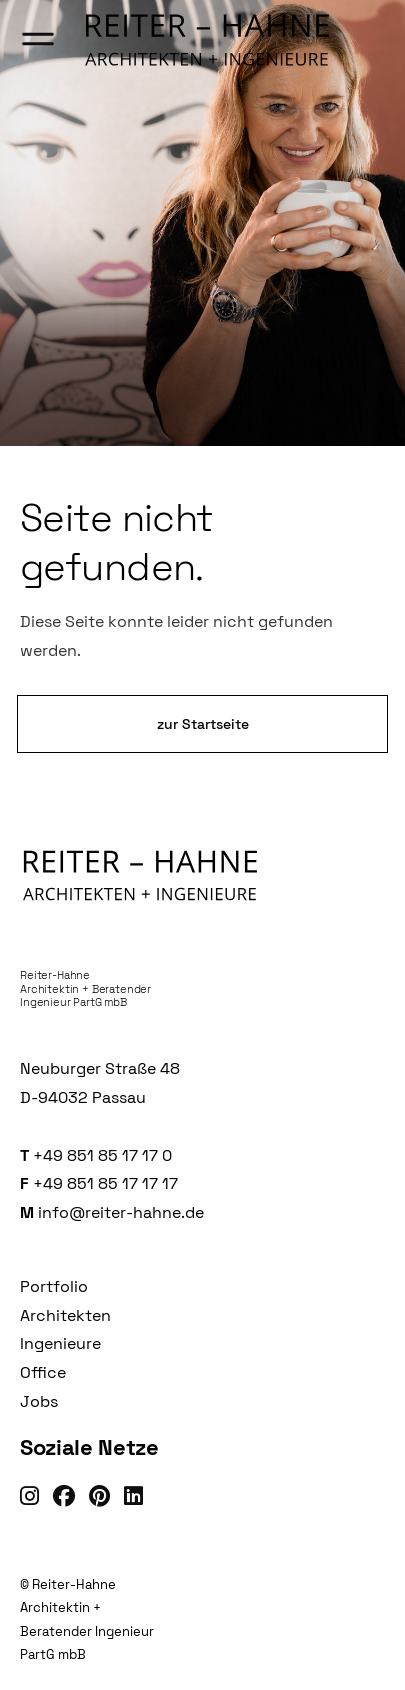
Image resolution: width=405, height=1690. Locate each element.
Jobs (39, 1401)
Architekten (65, 1315)
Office (43, 1372)
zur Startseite (203, 724)
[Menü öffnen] (38, 40)
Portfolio (54, 1286)
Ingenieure (60, 1343)
